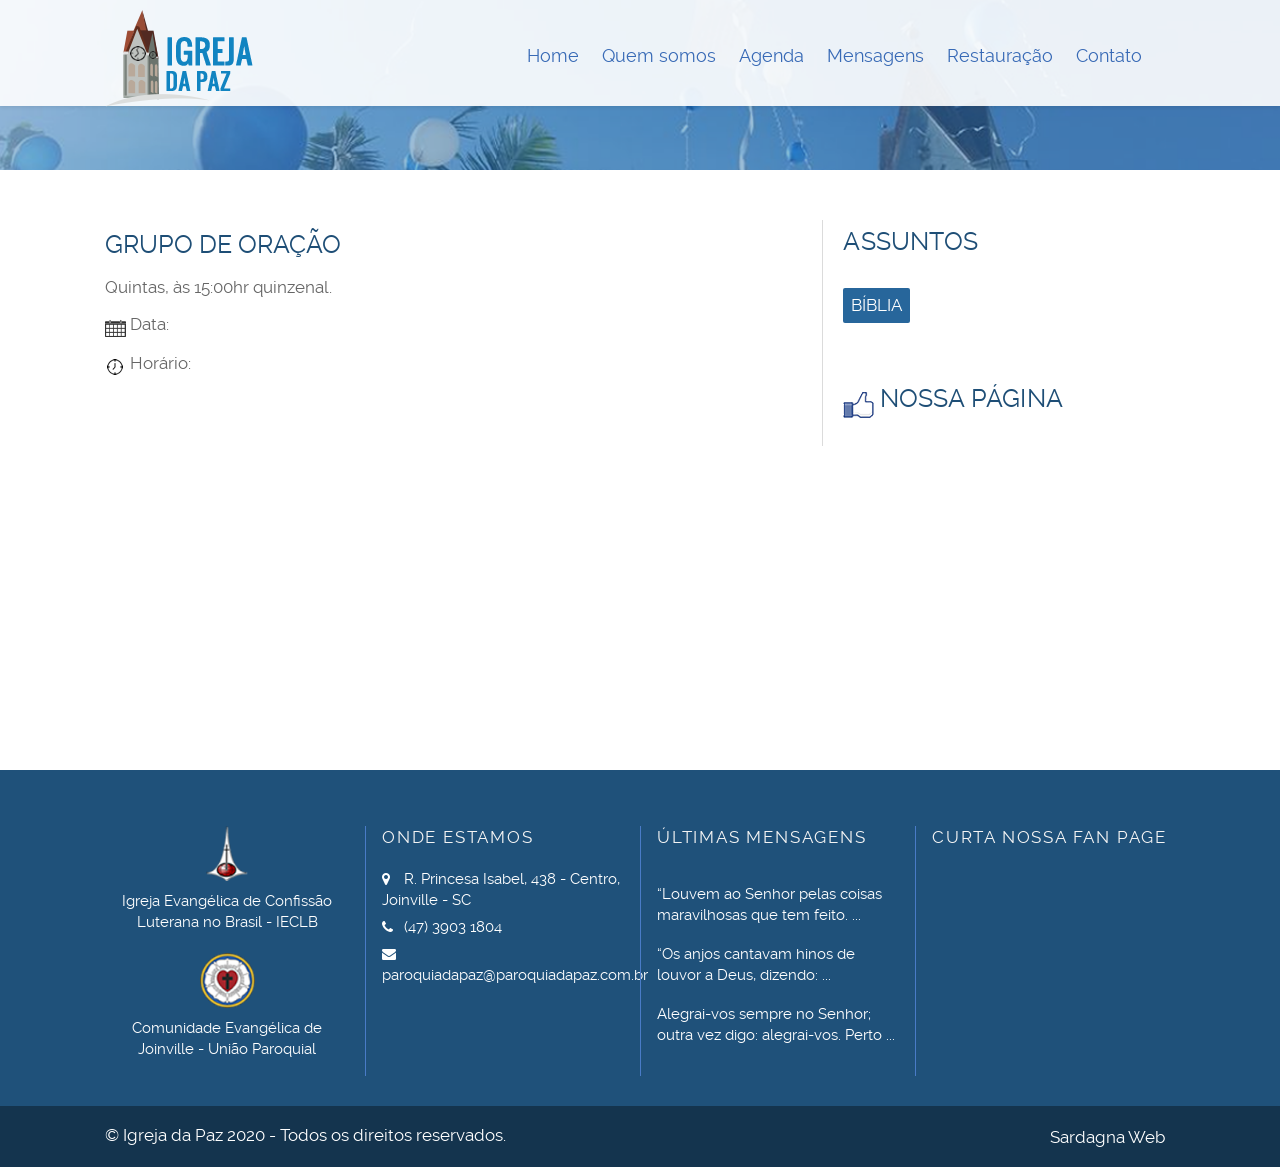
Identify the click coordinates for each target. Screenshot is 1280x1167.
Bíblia (876, 305)
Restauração (1000, 55)
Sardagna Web (1107, 1137)
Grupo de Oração (223, 244)
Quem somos (659, 55)
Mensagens (875, 55)
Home (553, 55)
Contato (1109, 55)
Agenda (771, 55)
